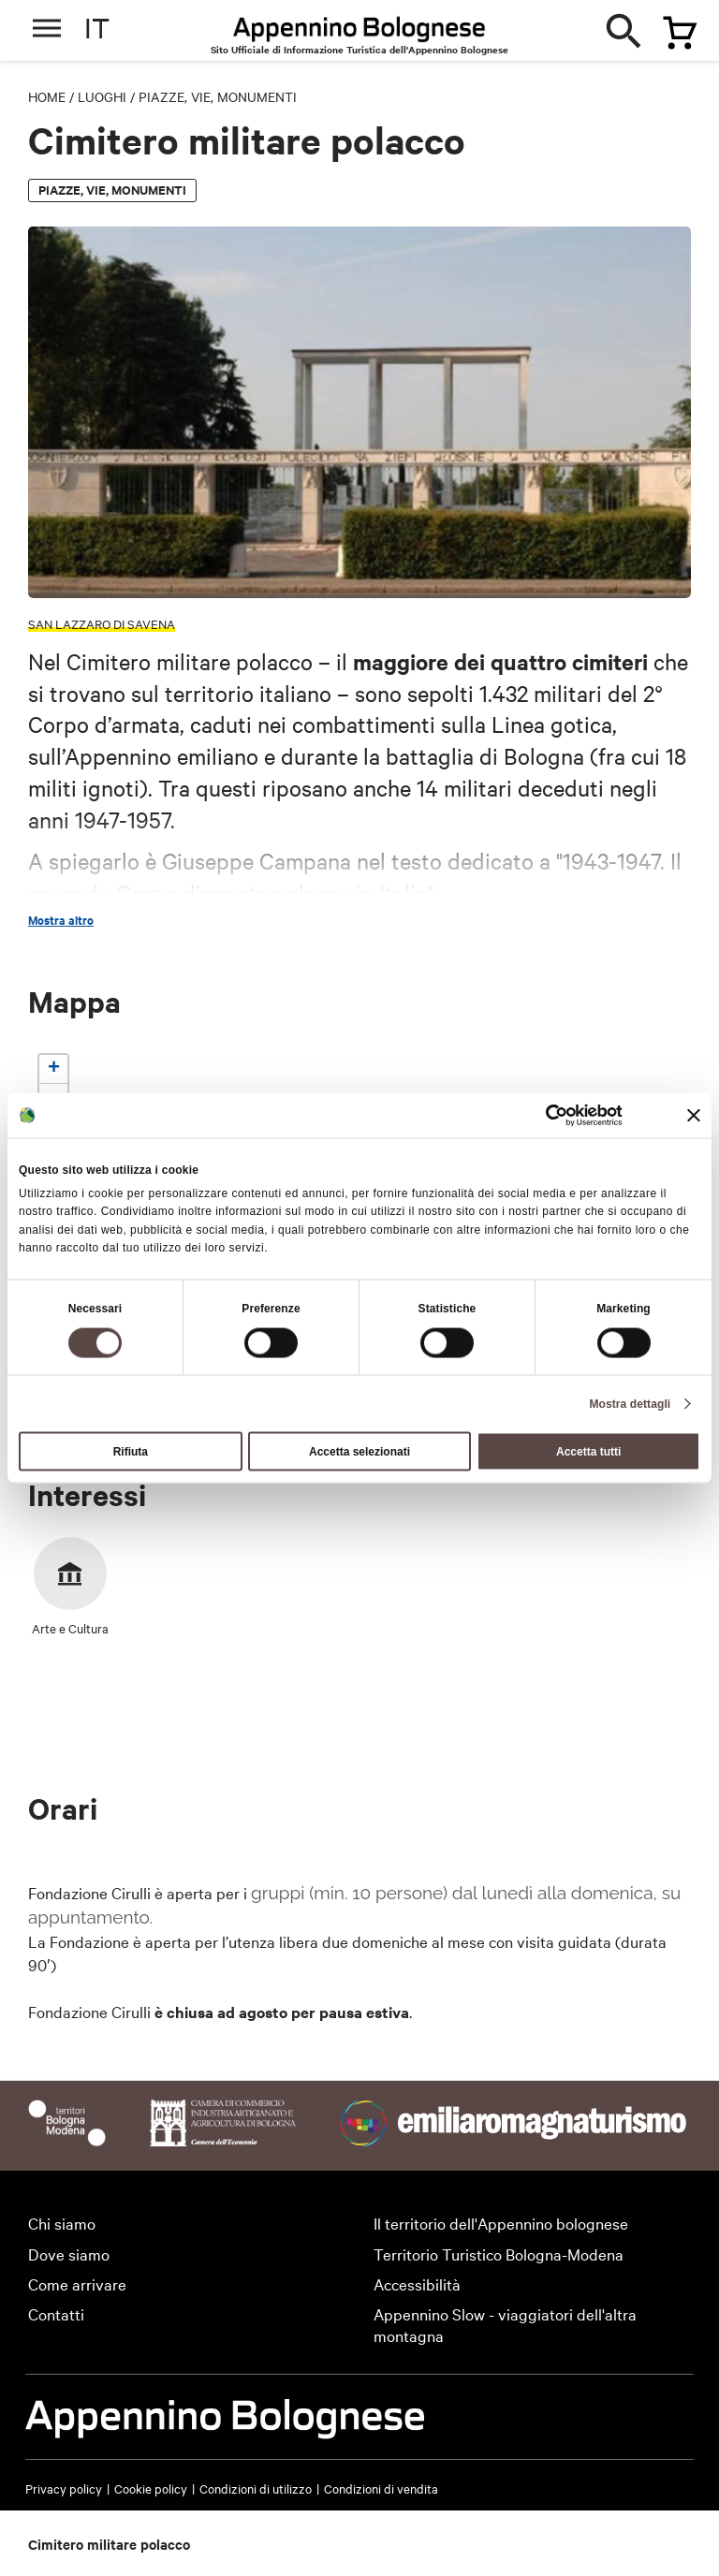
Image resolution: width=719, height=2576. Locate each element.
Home (47, 96)
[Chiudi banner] (693, 1115)
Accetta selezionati (359, 1450)
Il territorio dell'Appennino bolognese (501, 2222)
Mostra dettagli (629, 1403)
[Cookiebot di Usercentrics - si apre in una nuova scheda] (541, 1116)
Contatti (56, 2313)
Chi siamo (61, 2222)
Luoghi (102, 96)
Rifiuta (130, 1450)
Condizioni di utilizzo (255, 2488)
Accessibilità (417, 2283)
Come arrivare (77, 2283)
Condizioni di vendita (381, 2488)
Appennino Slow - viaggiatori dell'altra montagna (505, 2324)
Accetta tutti (588, 1450)
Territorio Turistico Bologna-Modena (499, 2253)
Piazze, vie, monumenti (218, 96)
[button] (53, 1069)
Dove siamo (69, 2253)
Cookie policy (150, 2488)
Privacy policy (63, 2488)
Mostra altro (61, 920)
